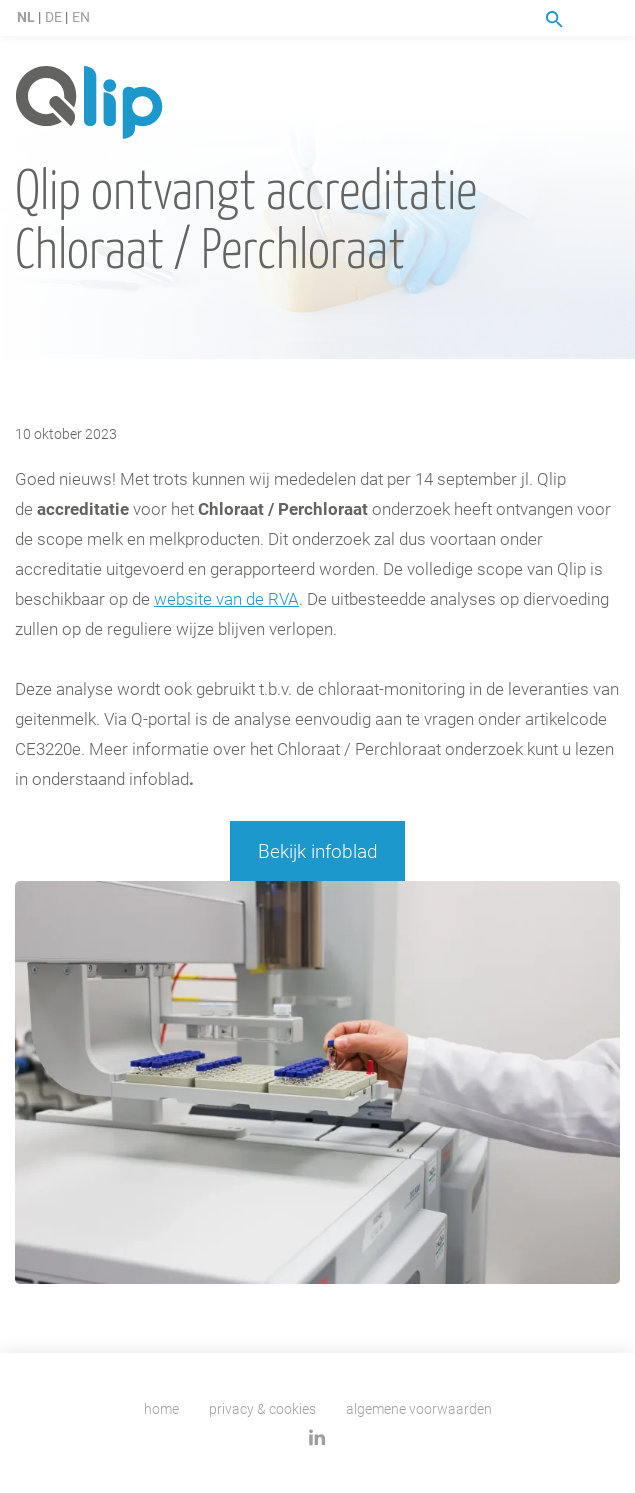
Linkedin (317, 1437)
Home (161, 1408)
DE (53, 16)
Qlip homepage (89, 103)
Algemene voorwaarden (419, 1408)
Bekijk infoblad (318, 850)
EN (81, 16)
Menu (608, 19)
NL (26, 16)
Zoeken (554, 19)
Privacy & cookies (262, 1408)
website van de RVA (226, 598)
